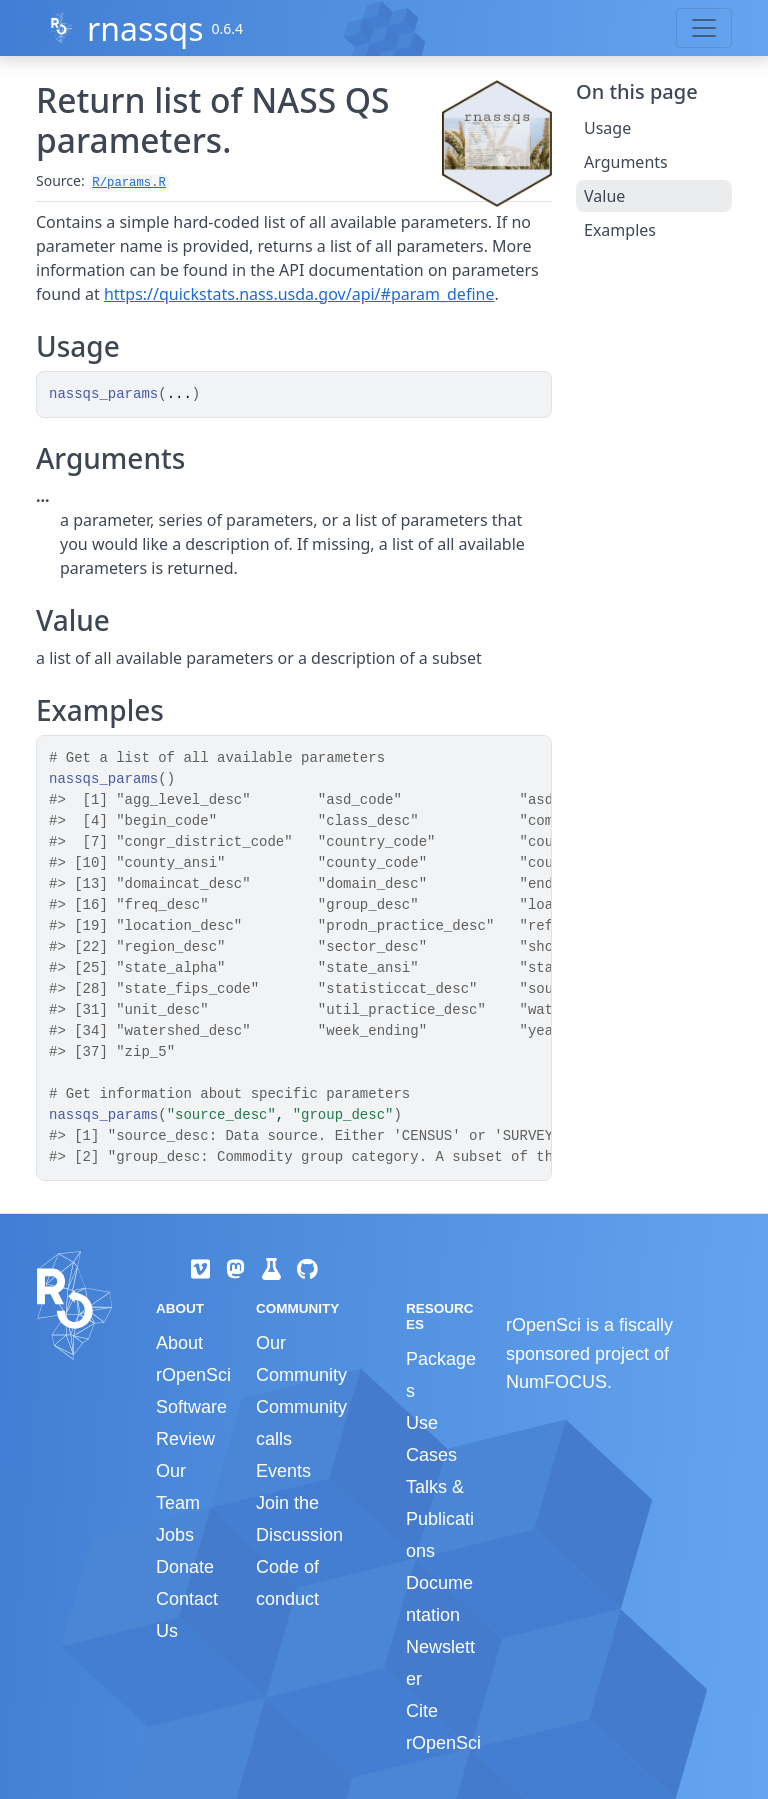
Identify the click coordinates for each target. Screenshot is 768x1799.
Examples (620, 230)
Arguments (626, 162)
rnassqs (145, 28)
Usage (607, 128)
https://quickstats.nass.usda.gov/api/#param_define (299, 294)
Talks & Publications (440, 1519)
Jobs (175, 1535)
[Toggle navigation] (704, 28)
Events (283, 1471)
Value (604, 196)
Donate (185, 1567)
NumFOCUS (556, 1382)
